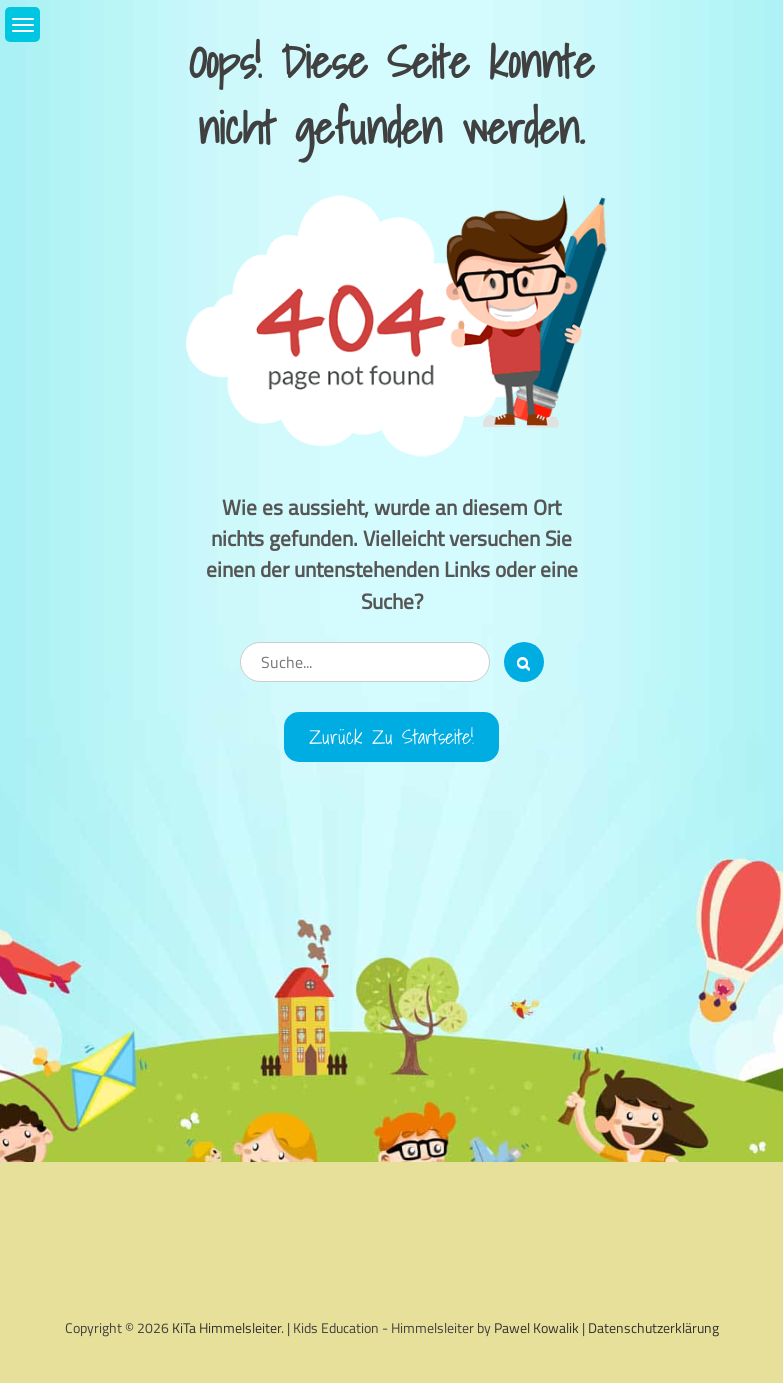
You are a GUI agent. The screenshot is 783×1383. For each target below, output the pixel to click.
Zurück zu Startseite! (391, 737)
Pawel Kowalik (536, 1327)
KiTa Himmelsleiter (226, 1327)
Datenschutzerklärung (653, 1327)
